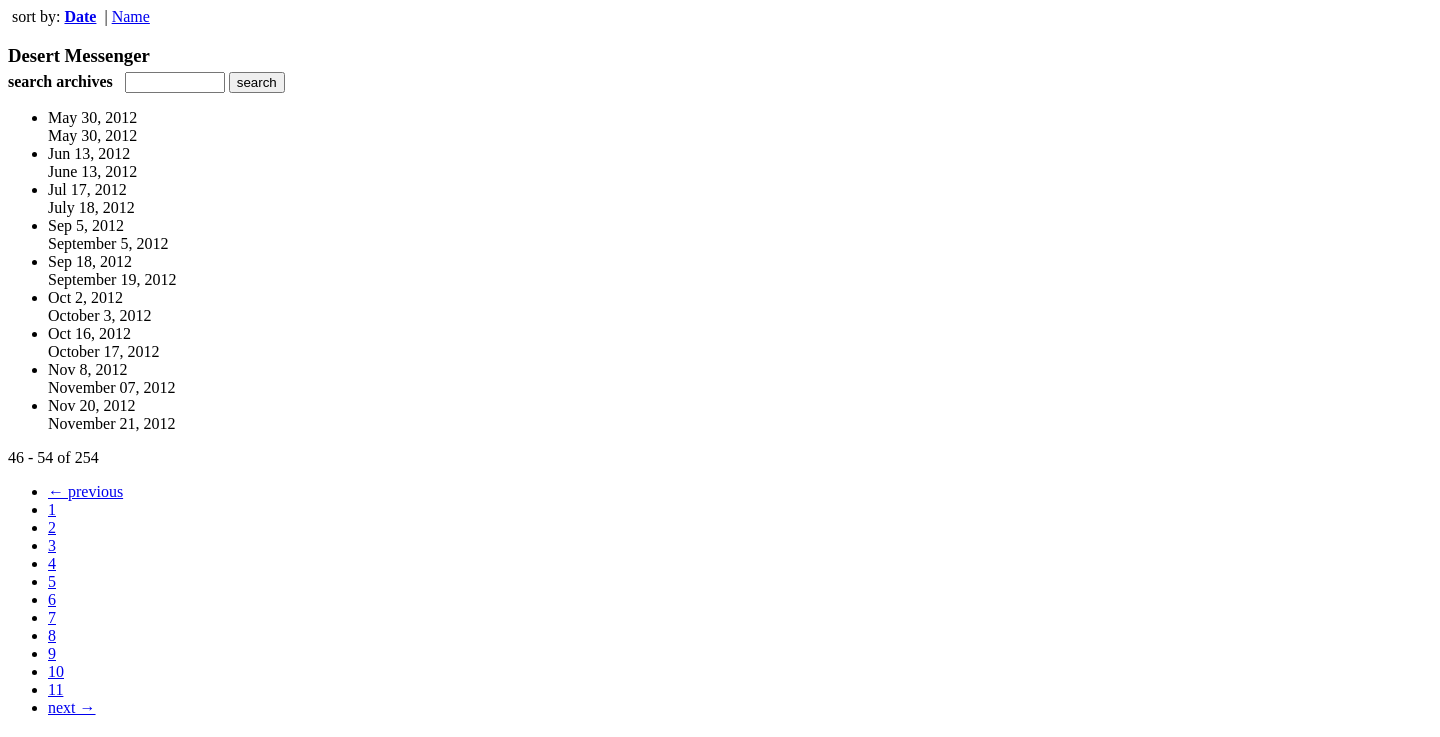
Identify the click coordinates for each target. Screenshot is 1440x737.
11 (55, 689)
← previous (85, 491)
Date (80, 16)
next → (72, 707)
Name (131, 16)
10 (56, 671)
